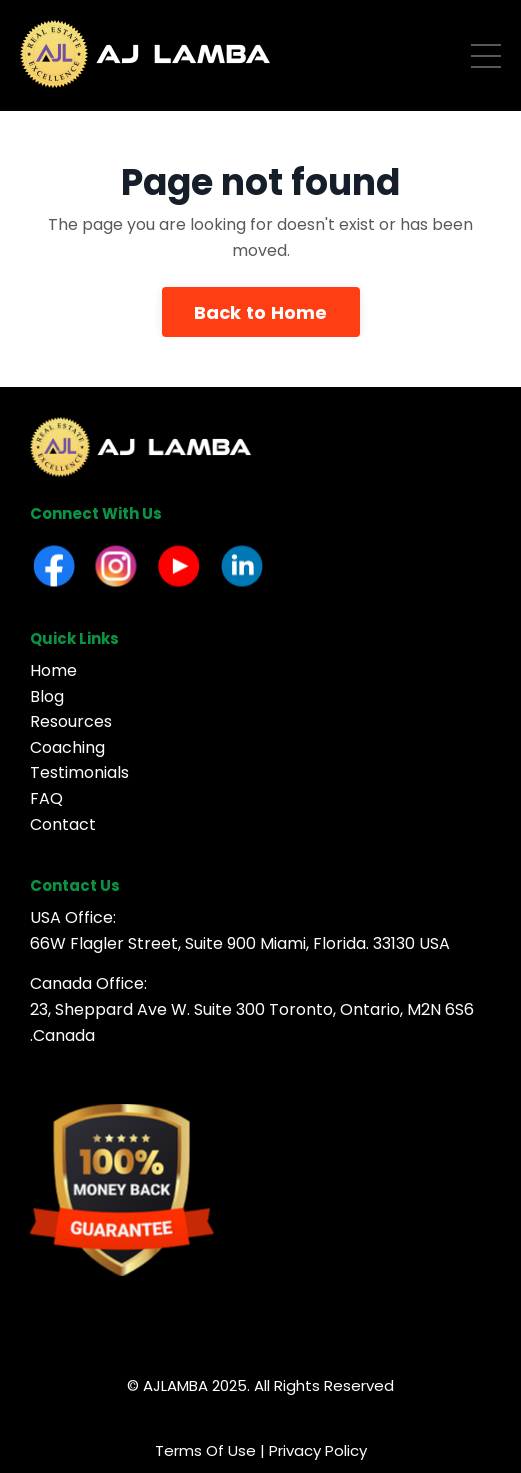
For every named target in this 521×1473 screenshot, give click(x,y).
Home (53, 670)
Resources (71, 721)
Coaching (67, 747)
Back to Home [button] (261, 312)
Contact (63, 824)
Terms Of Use (205, 1450)
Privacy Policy (318, 1450)
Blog (47, 696)
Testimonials (79, 772)
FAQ (46, 798)
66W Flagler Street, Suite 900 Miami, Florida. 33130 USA (240, 943)
